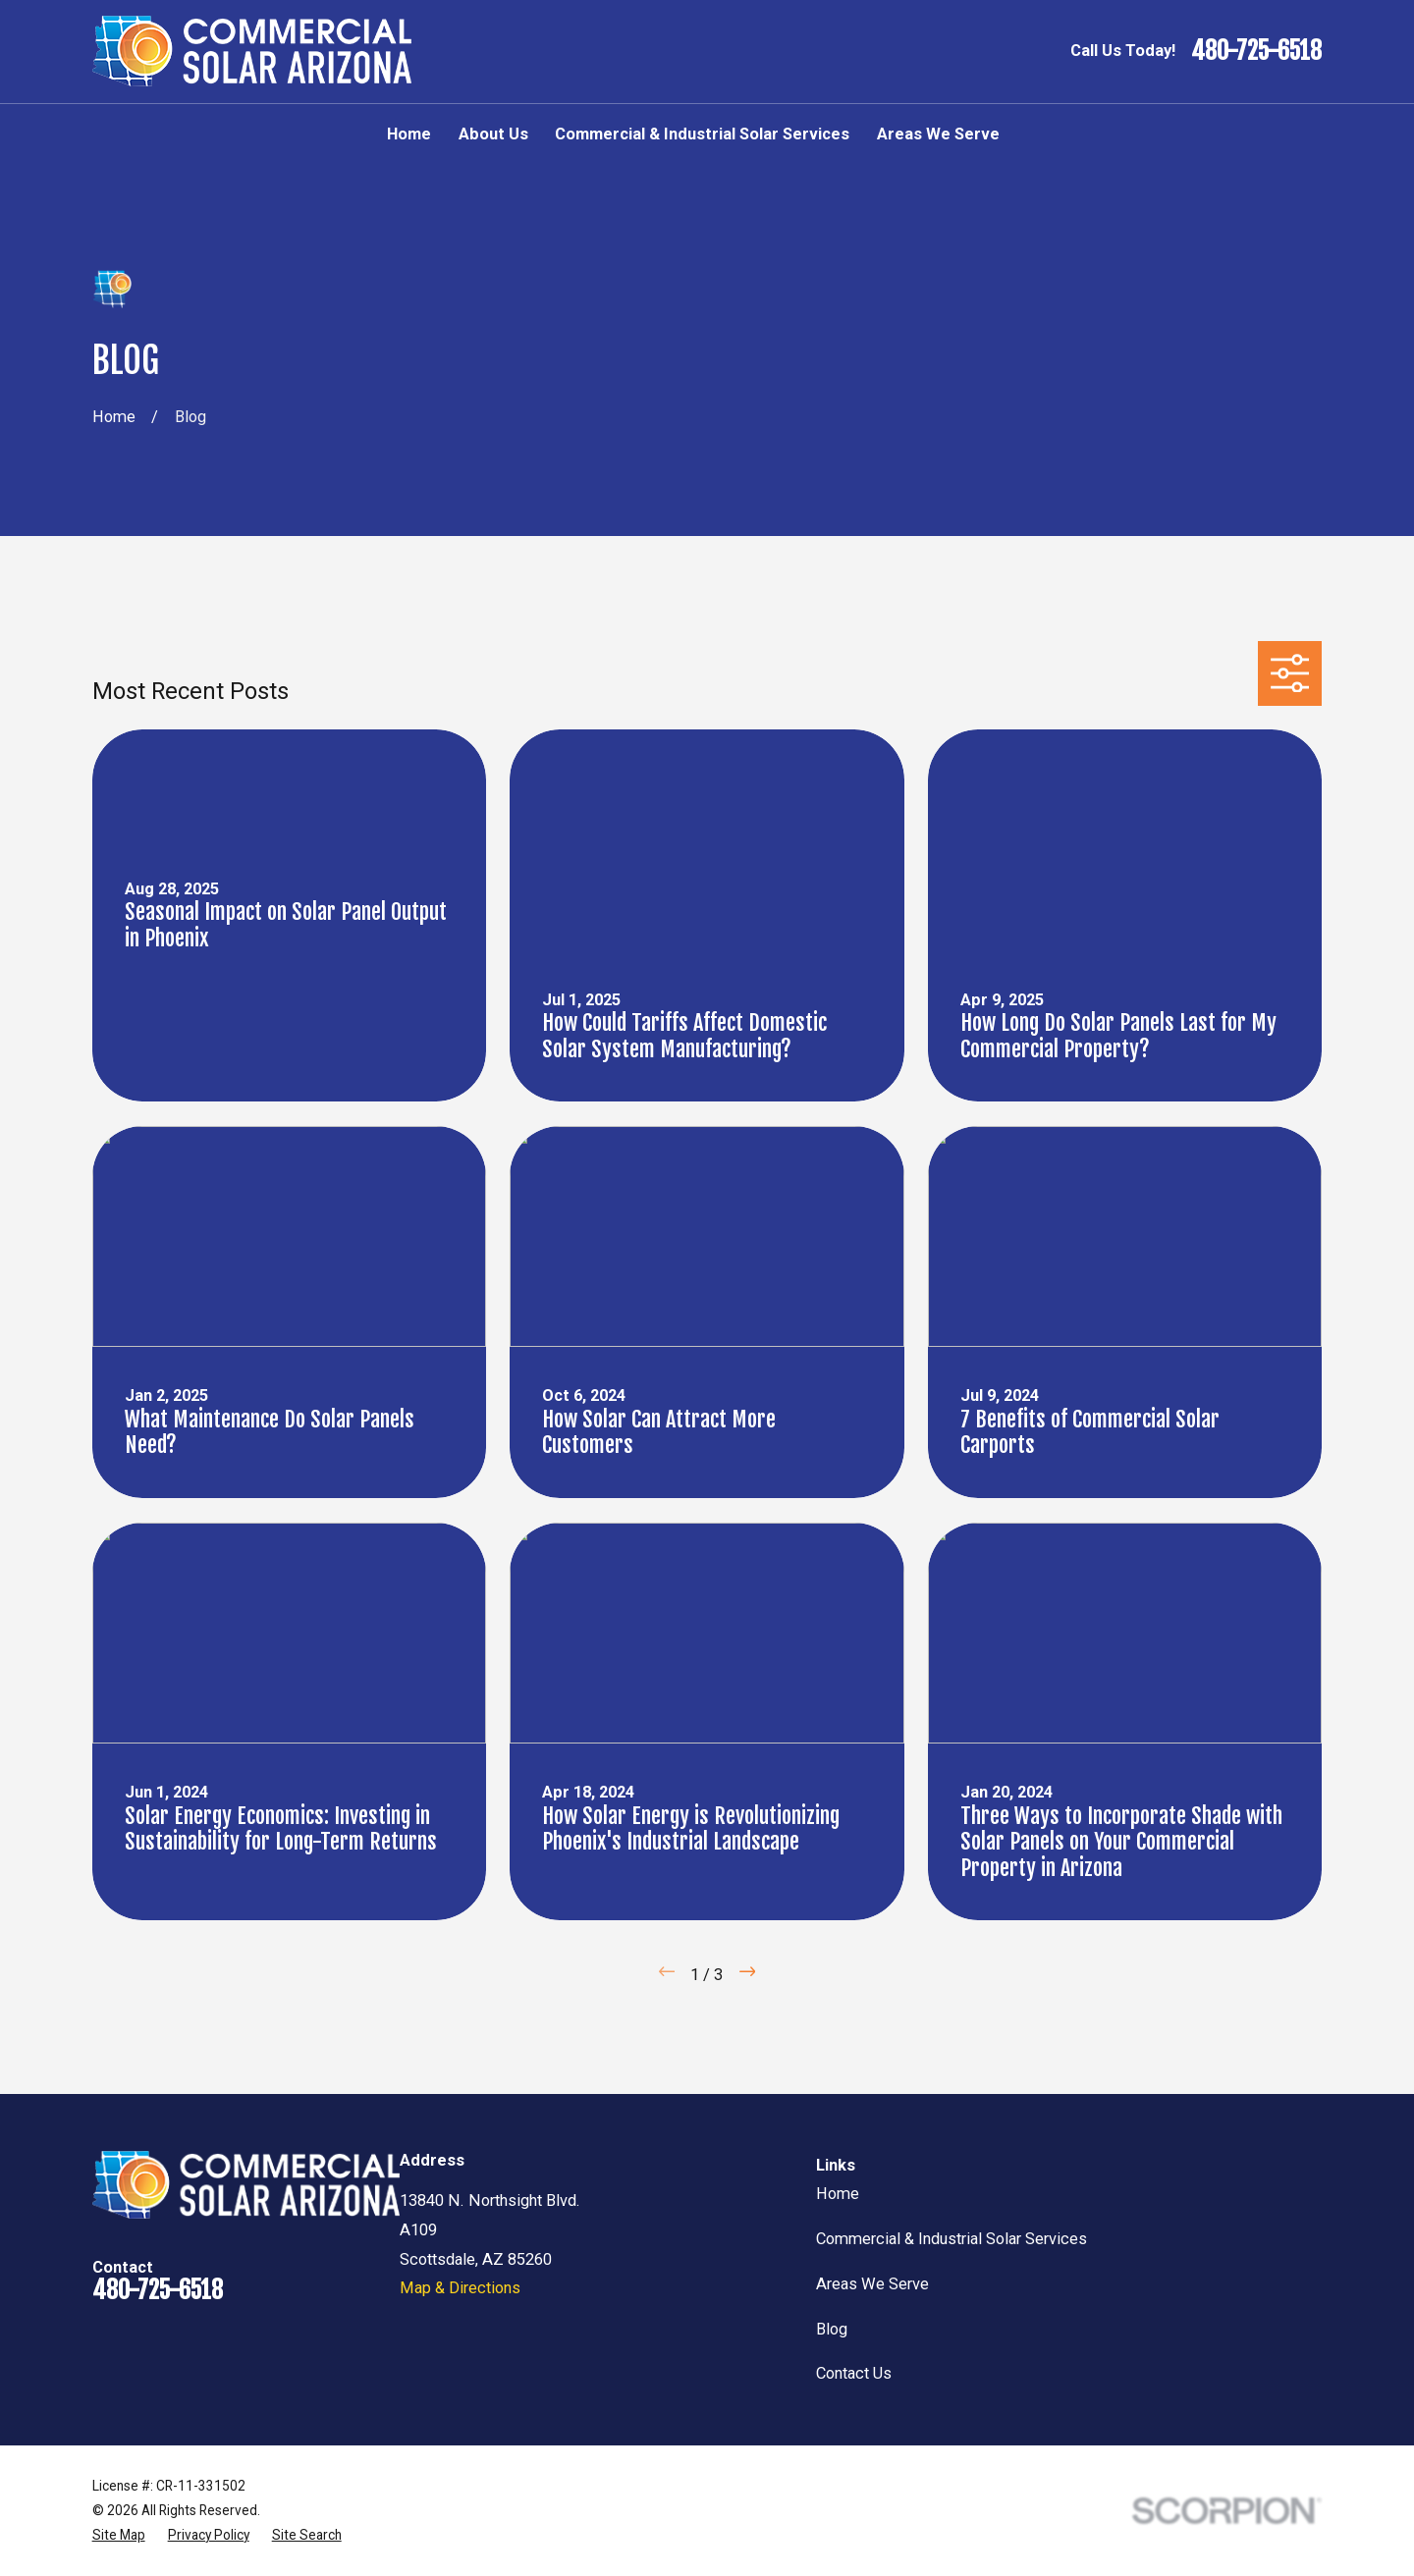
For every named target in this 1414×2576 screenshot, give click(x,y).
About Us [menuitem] (493, 134)
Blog (831, 2329)
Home (837, 2193)
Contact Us (854, 2373)
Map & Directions (460, 2288)
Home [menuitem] (409, 134)
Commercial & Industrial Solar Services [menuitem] (702, 134)
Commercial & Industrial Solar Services (951, 2238)
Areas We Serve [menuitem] (938, 134)
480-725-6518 (1256, 51)
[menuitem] (118, 2535)
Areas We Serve (872, 2284)
